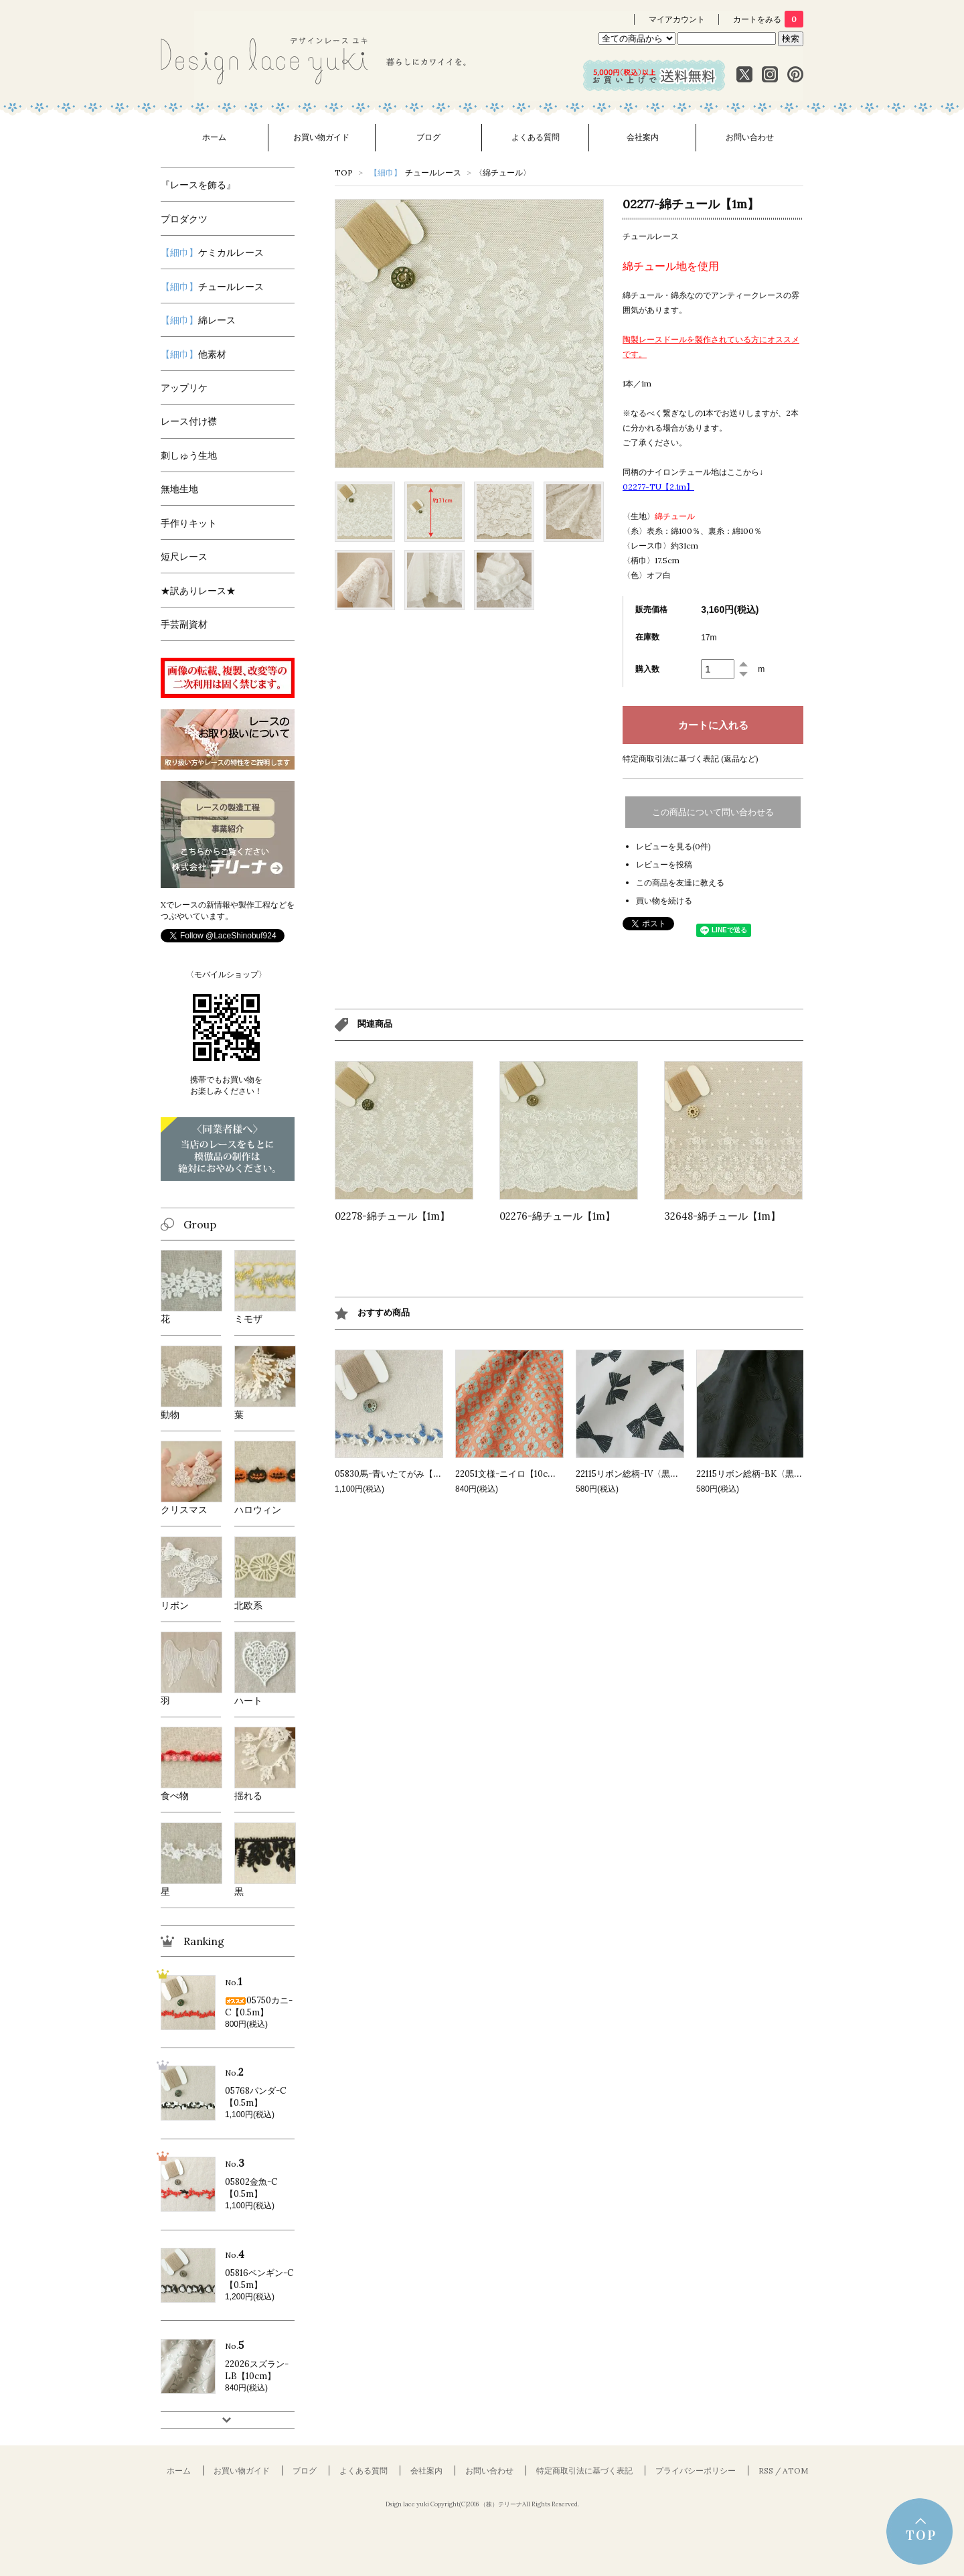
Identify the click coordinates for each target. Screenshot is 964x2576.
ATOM (795, 2470)
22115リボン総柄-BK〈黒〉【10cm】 (768, 1474)
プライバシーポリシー (695, 2470)
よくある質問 (535, 137)
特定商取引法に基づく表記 (584, 2470)
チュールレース (415, 172)
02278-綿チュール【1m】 (392, 1216)
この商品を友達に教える (680, 882)
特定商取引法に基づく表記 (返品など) (690, 759)
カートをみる (768, 19)
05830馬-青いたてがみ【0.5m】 (398, 1474)
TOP (344, 172)
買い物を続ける (664, 901)
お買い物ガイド (321, 137)
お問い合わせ (750, 137)
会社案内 (643, 137)
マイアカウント (677, 19)
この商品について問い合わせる (713, 812)
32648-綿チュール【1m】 (722, 1216)
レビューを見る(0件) (673, 846)
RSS (765, 2470)
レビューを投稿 (664, 864)
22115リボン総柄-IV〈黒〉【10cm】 (647, 1474)
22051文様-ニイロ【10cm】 (509, 1474)
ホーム (214, 137)
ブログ (428, 137)
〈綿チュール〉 (503, 172)
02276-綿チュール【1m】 (557, 1216)
